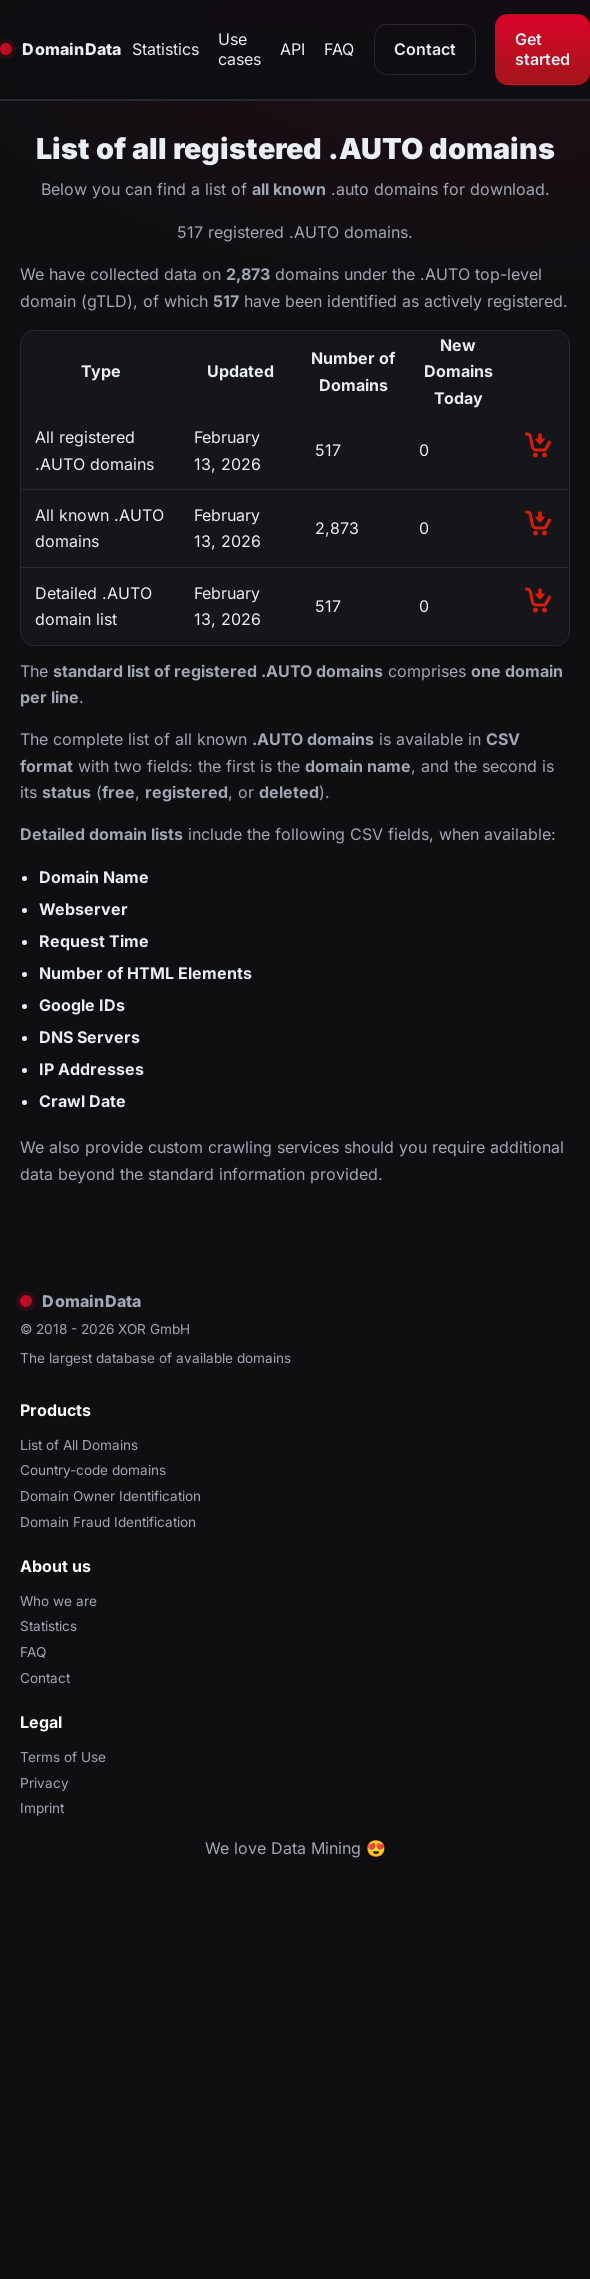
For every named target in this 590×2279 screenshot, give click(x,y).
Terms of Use (63, 1757)
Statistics (165, 49)
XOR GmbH (154, 1329)
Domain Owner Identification (110, 1496)
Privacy (44, 1783)
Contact (425, 49)
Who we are (58, 1601)
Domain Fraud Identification (108, 1522)
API (292, 49)
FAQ (339, 49)
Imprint (42, 1808)
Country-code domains (93, 1470)
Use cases (239, 49)
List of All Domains (79, 1445)
